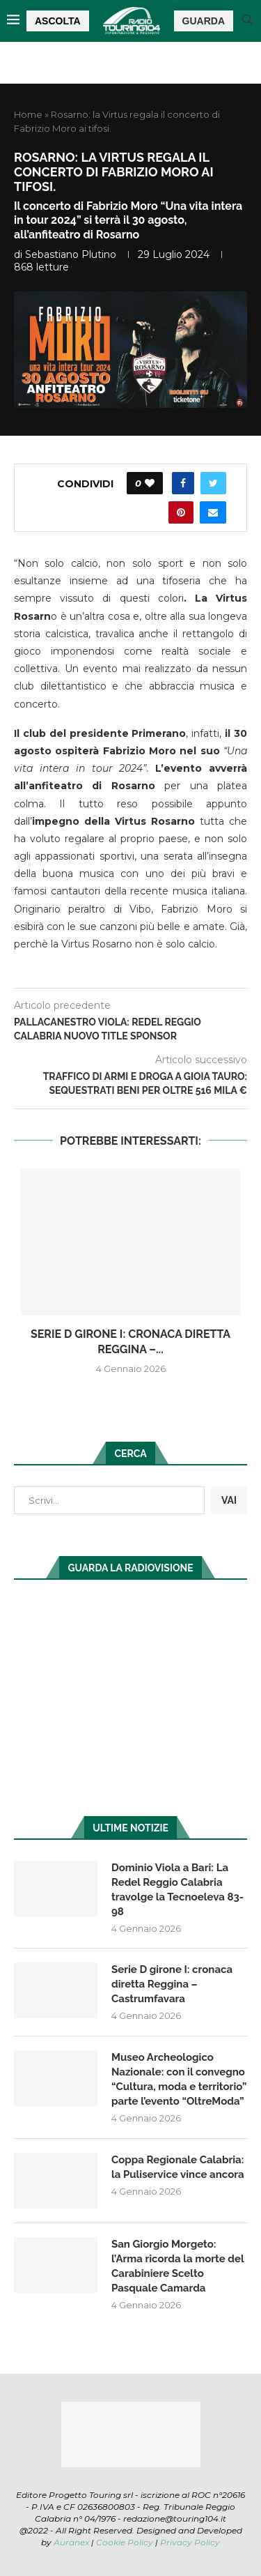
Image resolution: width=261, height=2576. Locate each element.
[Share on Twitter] (213, 483)
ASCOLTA (58, 20)
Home (28, 114)
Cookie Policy (124, 2542)
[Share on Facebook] (183, 483)
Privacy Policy (190, 2542)
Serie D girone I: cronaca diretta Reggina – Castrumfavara (171, 1984)
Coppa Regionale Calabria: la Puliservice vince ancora (177, 2167)
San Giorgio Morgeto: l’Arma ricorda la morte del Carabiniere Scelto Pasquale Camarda (177, 2266)
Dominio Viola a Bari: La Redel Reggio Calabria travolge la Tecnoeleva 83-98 (177, 1889)
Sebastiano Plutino (70, 254)
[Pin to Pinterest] (180, 512)
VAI (229, 1500)
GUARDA (203, 20)
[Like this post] (150, 483)
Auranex (71, 2542)
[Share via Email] (213, 512)
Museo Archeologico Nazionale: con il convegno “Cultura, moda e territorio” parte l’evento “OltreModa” (178, 2079)
